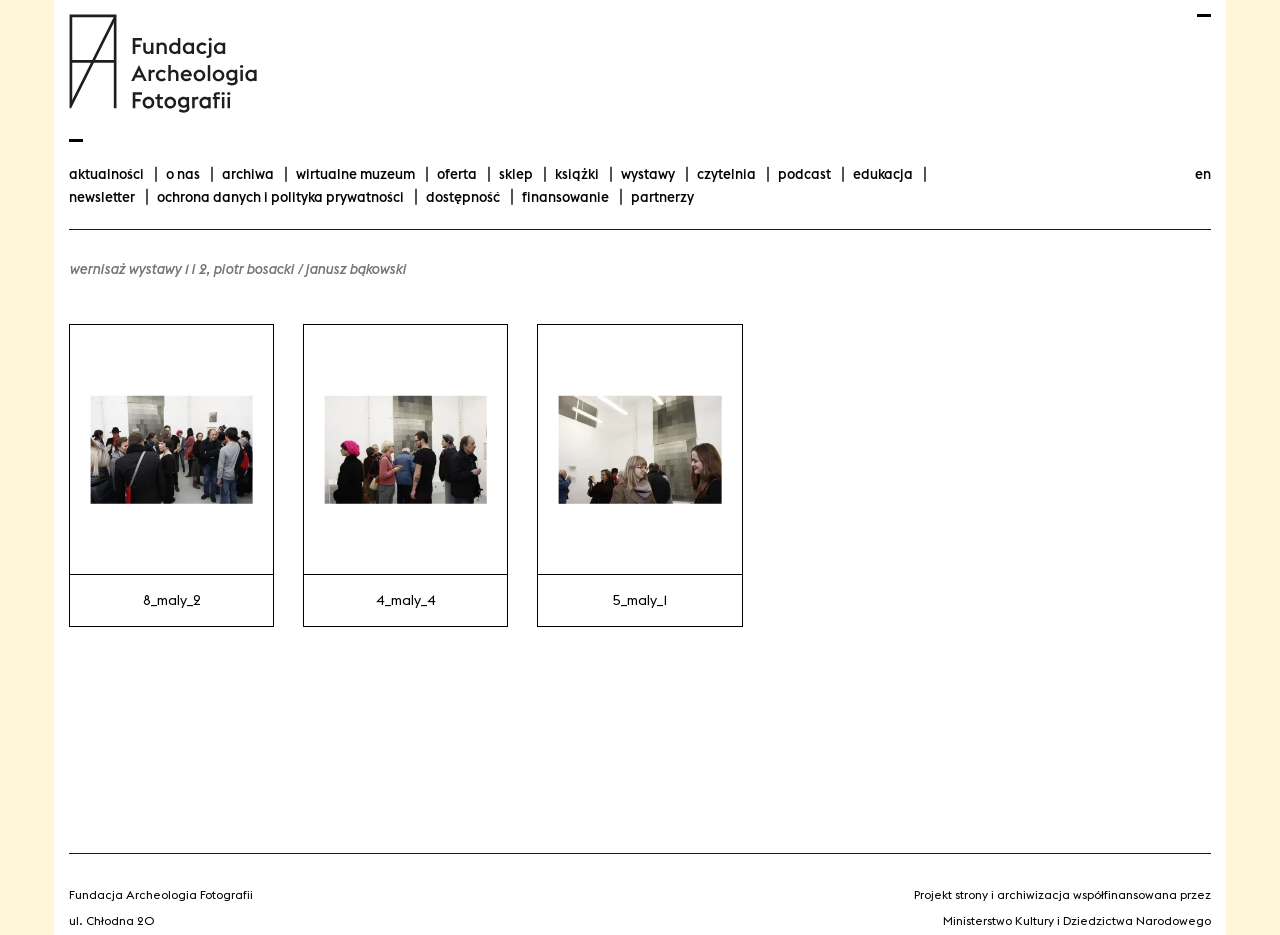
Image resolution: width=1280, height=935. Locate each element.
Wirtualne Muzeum (355, 174)
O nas (183, 174)
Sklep (516, 174)
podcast (804, 174)
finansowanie (565, 197)
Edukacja (883, 174)
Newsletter (102, 197)
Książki (577, 174)
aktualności (106, 174)
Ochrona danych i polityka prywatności (280, 197)
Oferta (457, 174)
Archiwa (248, 174)
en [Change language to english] (1203, 174)
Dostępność (463, 197)
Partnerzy (662, 197)
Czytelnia (726, 174)
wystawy (648, 174)
